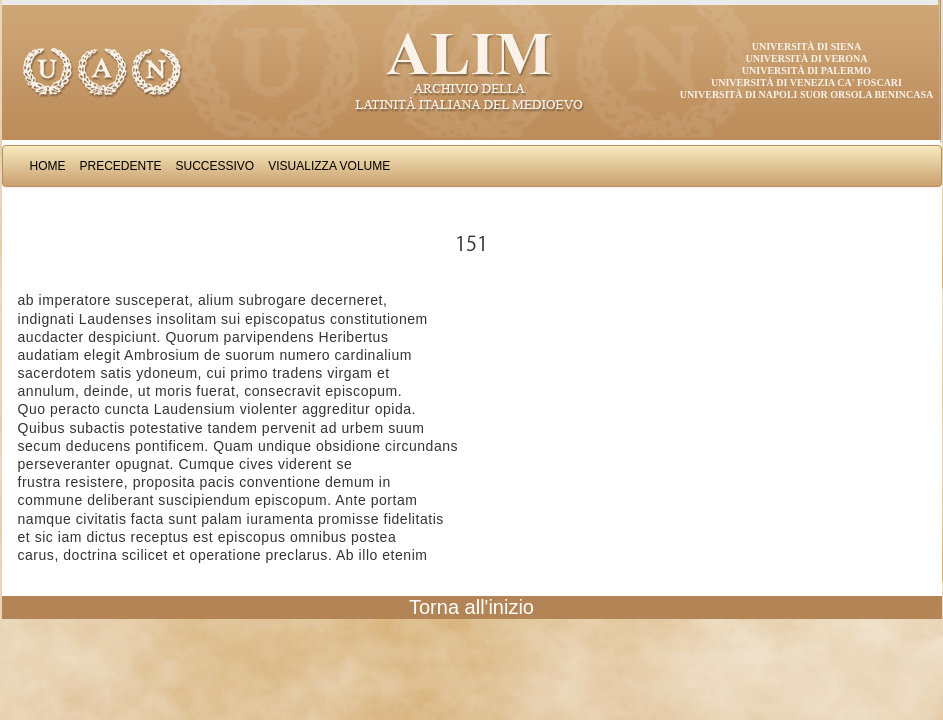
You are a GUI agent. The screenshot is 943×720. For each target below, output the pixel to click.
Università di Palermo (806, 70)
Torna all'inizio (471, 607)
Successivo (215, 166)
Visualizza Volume (329, 166)
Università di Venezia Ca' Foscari (806, 82)
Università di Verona (806, 58)
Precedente (121, 166)
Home (48, 166)
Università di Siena (806, 46)
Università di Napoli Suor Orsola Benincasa (807, 94)
